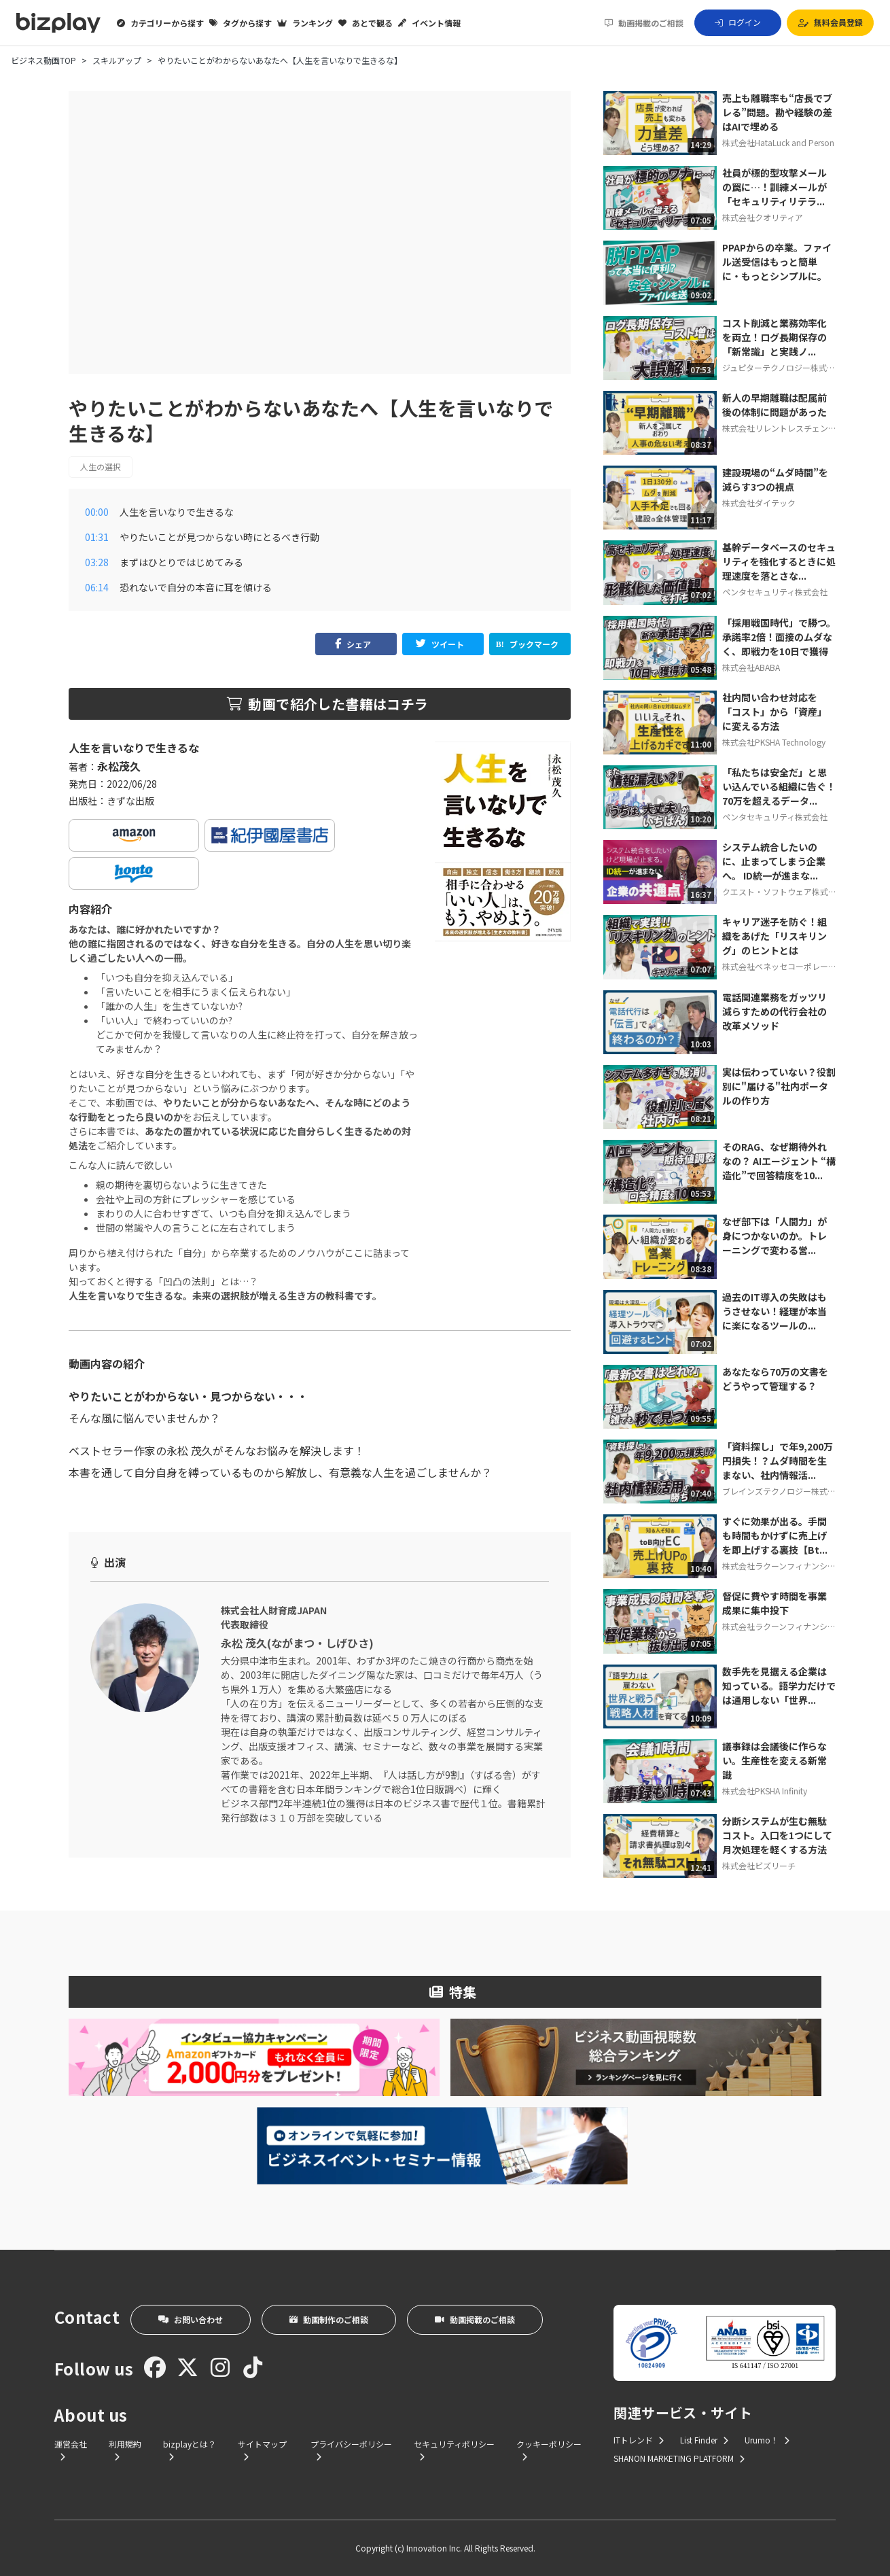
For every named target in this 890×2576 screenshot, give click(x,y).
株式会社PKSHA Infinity (764, 1790)
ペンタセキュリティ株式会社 (774, 591)
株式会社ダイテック (759, 502)
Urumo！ (767, 2440)
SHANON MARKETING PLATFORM (679, 2458)
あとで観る (365, 23)
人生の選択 (100, 466)
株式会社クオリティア (762, 217)
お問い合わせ (190, 2319)
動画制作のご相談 (328, 2319)
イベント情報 (429, 23)
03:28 (97, 562)
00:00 (97, 512)
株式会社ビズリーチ (759, 1865)
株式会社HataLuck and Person (778, 142)
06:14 (97, 587)
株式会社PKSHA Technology (773, 742)
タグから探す (240, 23)
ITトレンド (638, 2440)
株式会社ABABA (751, 667)
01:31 (97, 537)
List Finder (704, 2440)
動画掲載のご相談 (644, 23)
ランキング (305, 23)
